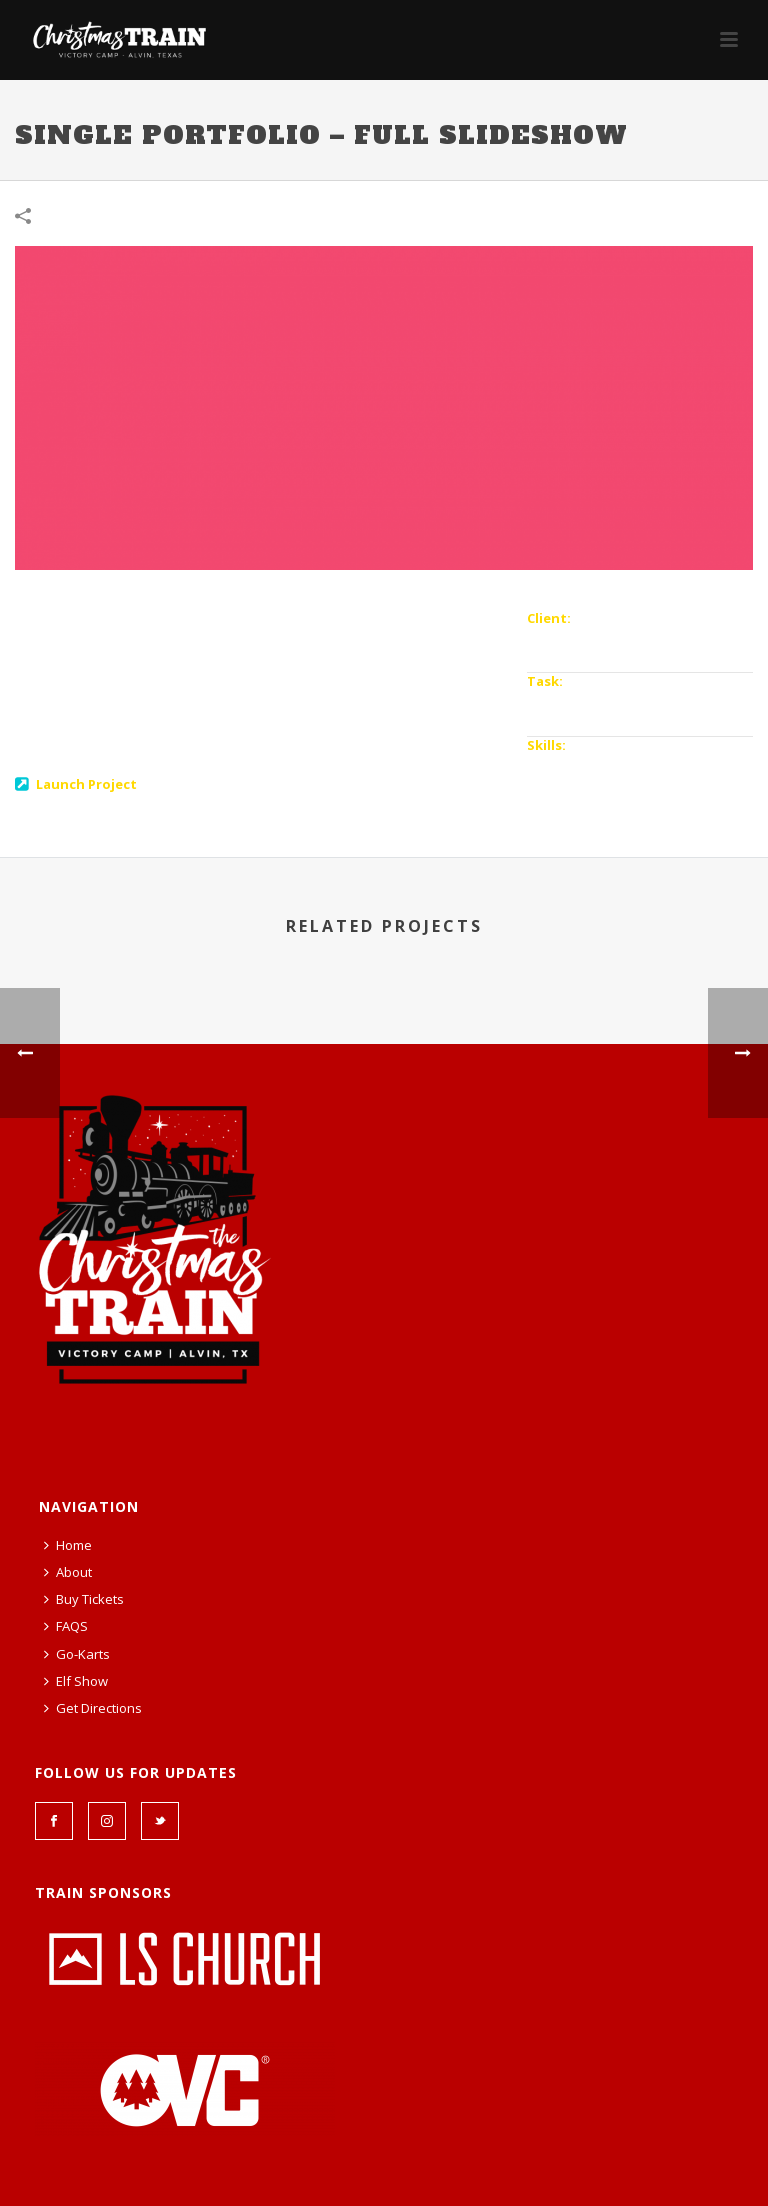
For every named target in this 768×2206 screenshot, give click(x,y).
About (68, 1572)
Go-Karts (77, 1654)
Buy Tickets (84, 1599)
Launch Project (86, 784)
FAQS (66, 1626)
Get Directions (93, 1708)
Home (68, 1545)
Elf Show (76, 1681)
